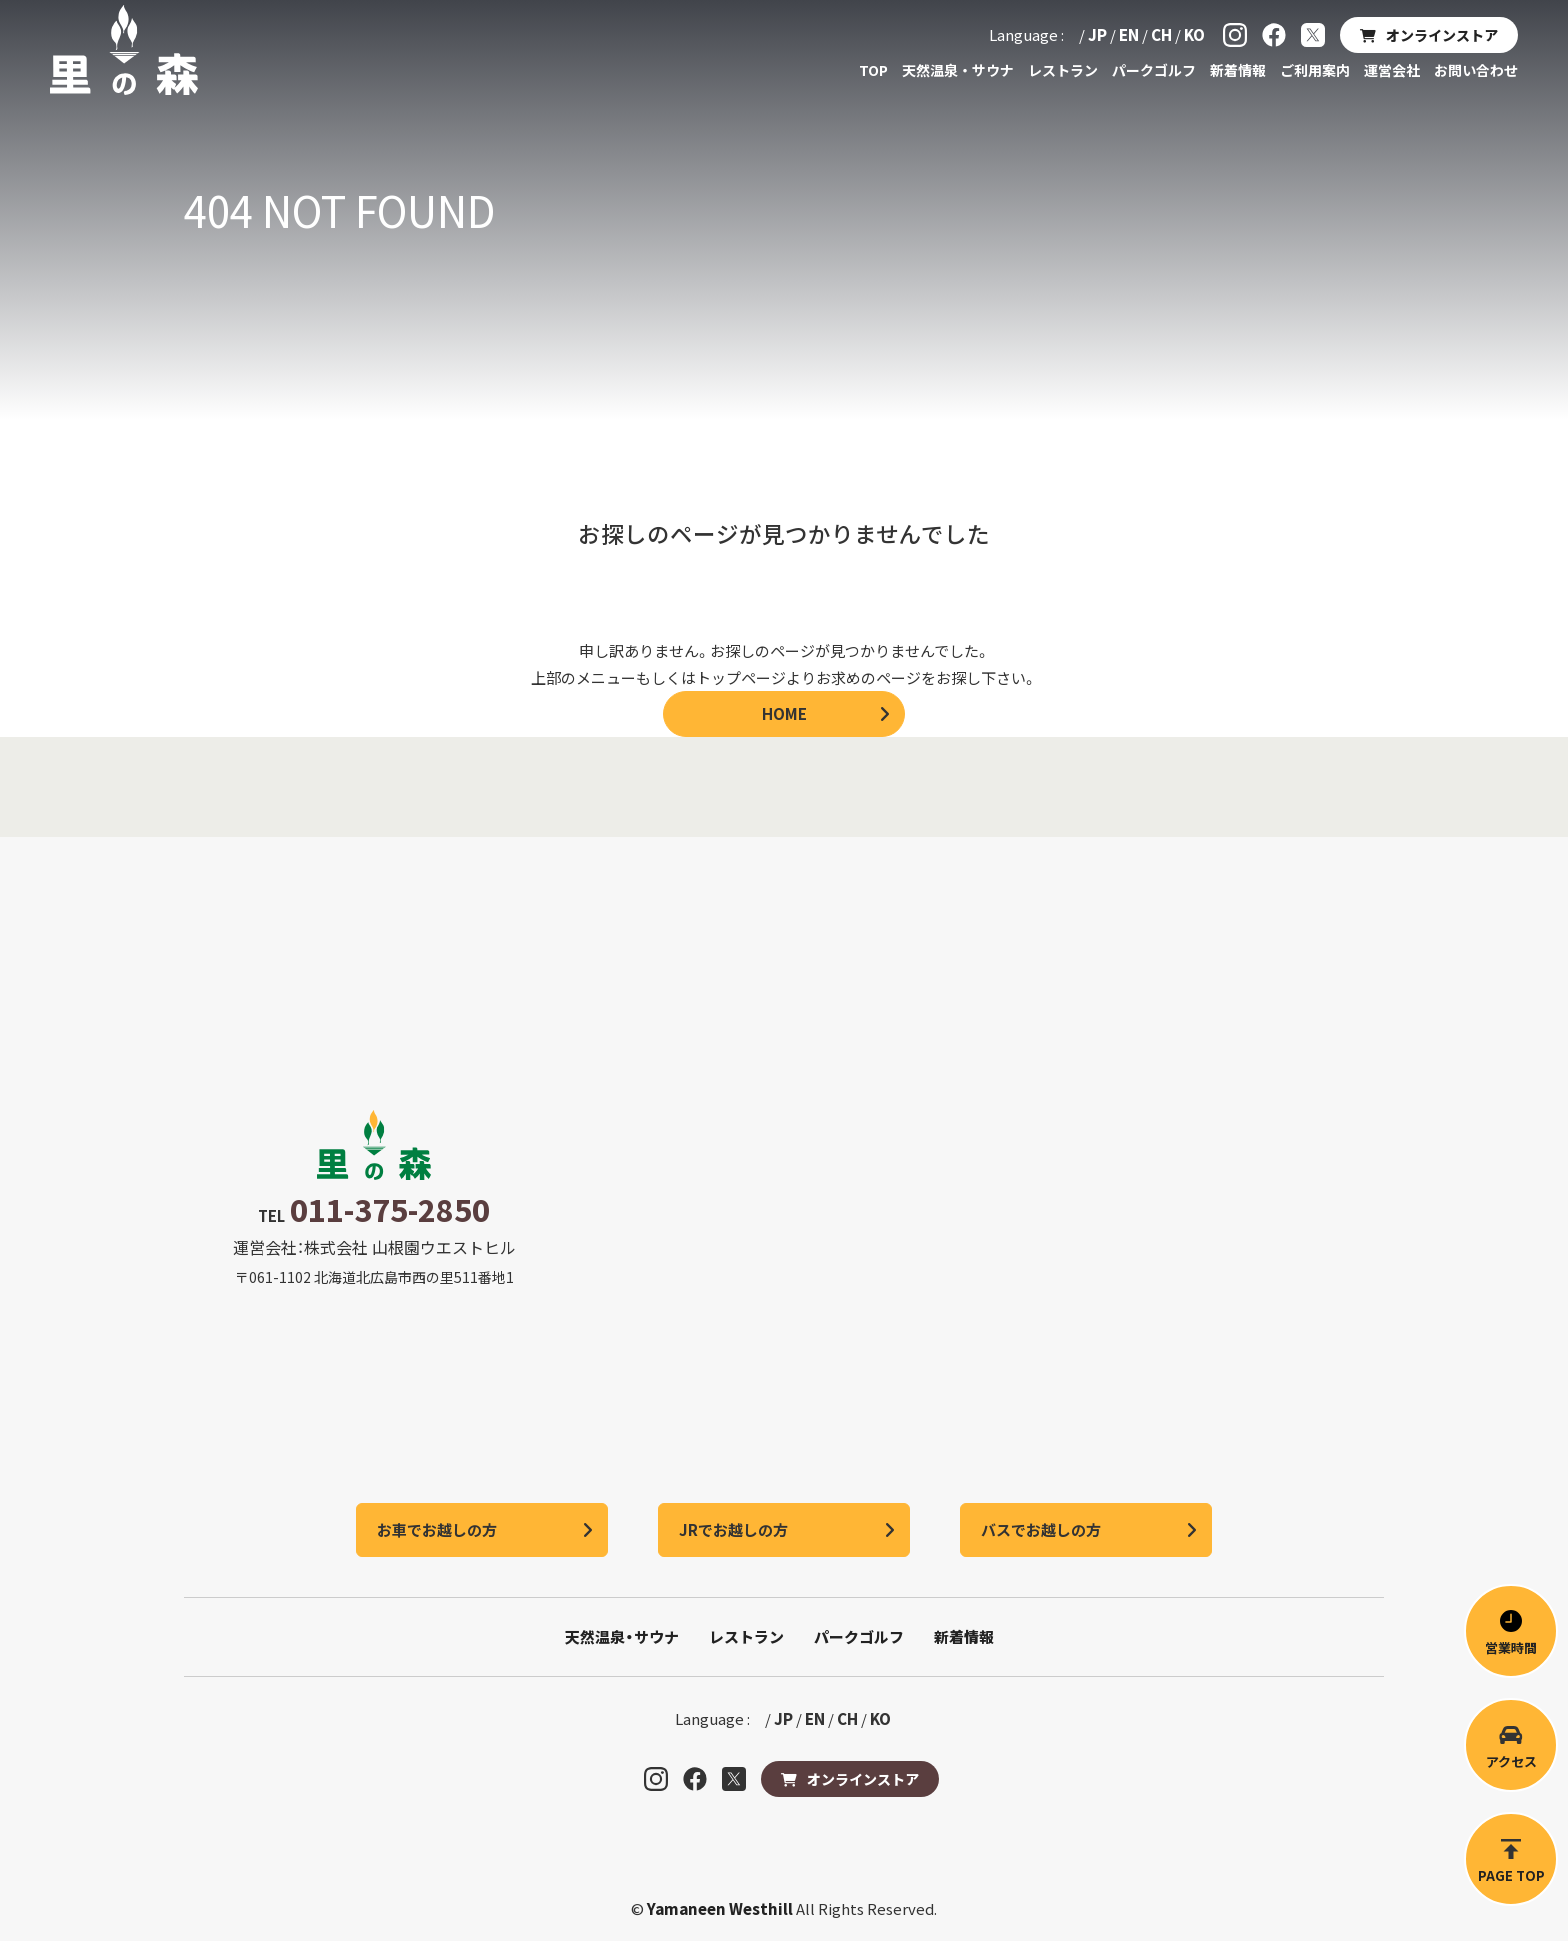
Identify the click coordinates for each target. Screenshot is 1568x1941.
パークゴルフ (1154, 70)
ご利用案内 (1315, 70)
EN (1129, 34)
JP (1097, 34)
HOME (784, 713)
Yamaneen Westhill (721, 1908)
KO (1194, 34)
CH (1161, 34)
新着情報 (1238, 70)
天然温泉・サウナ (958, 70)
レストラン (1063, 70)
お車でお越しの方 (437, 1529)
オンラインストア (1442, 35)
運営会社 (1392, 70)
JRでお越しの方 (733, 1529)
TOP (873, 70)
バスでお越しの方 (1041, 1529)
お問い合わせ (1476, 70)
